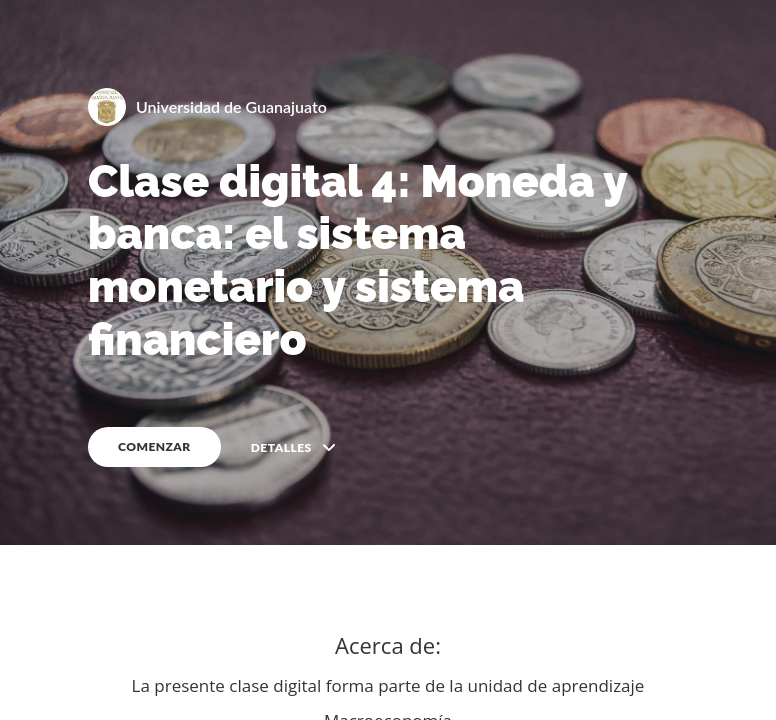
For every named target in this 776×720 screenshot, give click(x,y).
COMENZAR (154, 446)
